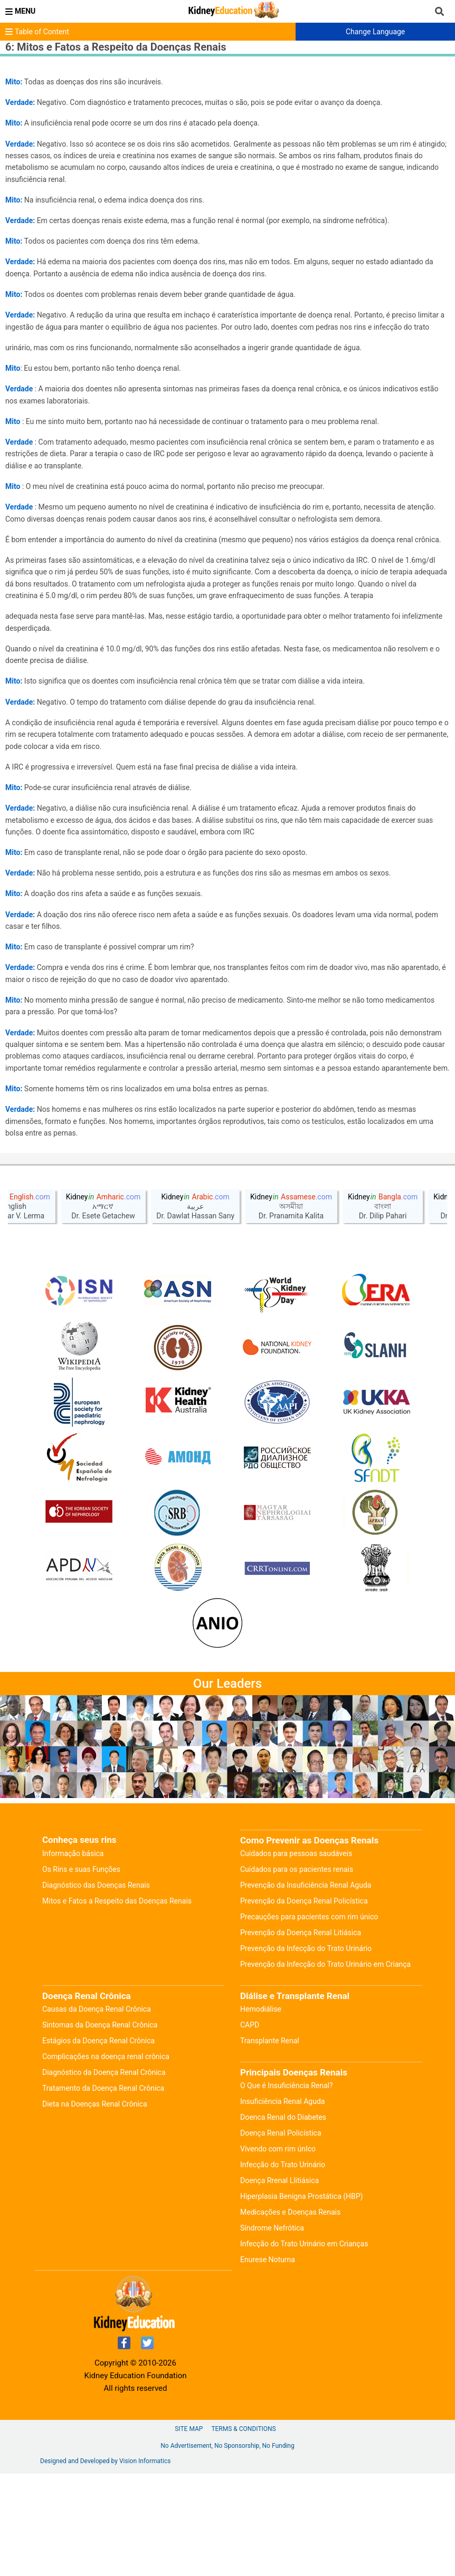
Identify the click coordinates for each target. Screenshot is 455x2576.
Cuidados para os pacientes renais (296, 1971)
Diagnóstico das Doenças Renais (96, 1987)
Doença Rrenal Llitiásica (279, 2283)
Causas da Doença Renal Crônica (96, 2111)
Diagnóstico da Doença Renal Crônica (104, 2174)
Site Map (189, 2531)
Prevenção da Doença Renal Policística (304, 2003)
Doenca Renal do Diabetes (283, 2219)
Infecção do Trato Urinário (282, 2267)
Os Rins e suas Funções (81, 1971)
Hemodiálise (260, 2111)
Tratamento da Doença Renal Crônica (103, 2190)
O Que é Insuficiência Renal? (286, 2188)
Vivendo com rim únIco (278, 2251)
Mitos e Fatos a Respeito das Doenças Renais (117, 2003)
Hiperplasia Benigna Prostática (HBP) (301, 2298)
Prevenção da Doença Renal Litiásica (300, 2035)
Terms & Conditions (243, 2531)
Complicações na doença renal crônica (105, 2159)
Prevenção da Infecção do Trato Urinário (306, 2050)
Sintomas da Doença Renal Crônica (99, 2127)
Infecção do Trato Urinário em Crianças (304, 2346)
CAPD (249, 2127)
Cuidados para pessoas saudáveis (296, 1956)
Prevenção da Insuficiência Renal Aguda (305, 1987)
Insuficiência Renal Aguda (282, 2203)
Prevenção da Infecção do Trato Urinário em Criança (325, 2066)
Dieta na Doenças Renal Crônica (94, 2206)
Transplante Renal (269, 2143)
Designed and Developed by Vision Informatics (105, 2563)
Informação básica (72, 1956)
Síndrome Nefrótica (272, 2330)
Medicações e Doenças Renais (290, 2314)
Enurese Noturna (267, 2362)
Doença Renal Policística (280, 2235)
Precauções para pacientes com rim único (309, 2019)
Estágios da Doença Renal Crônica (98, 2143)
